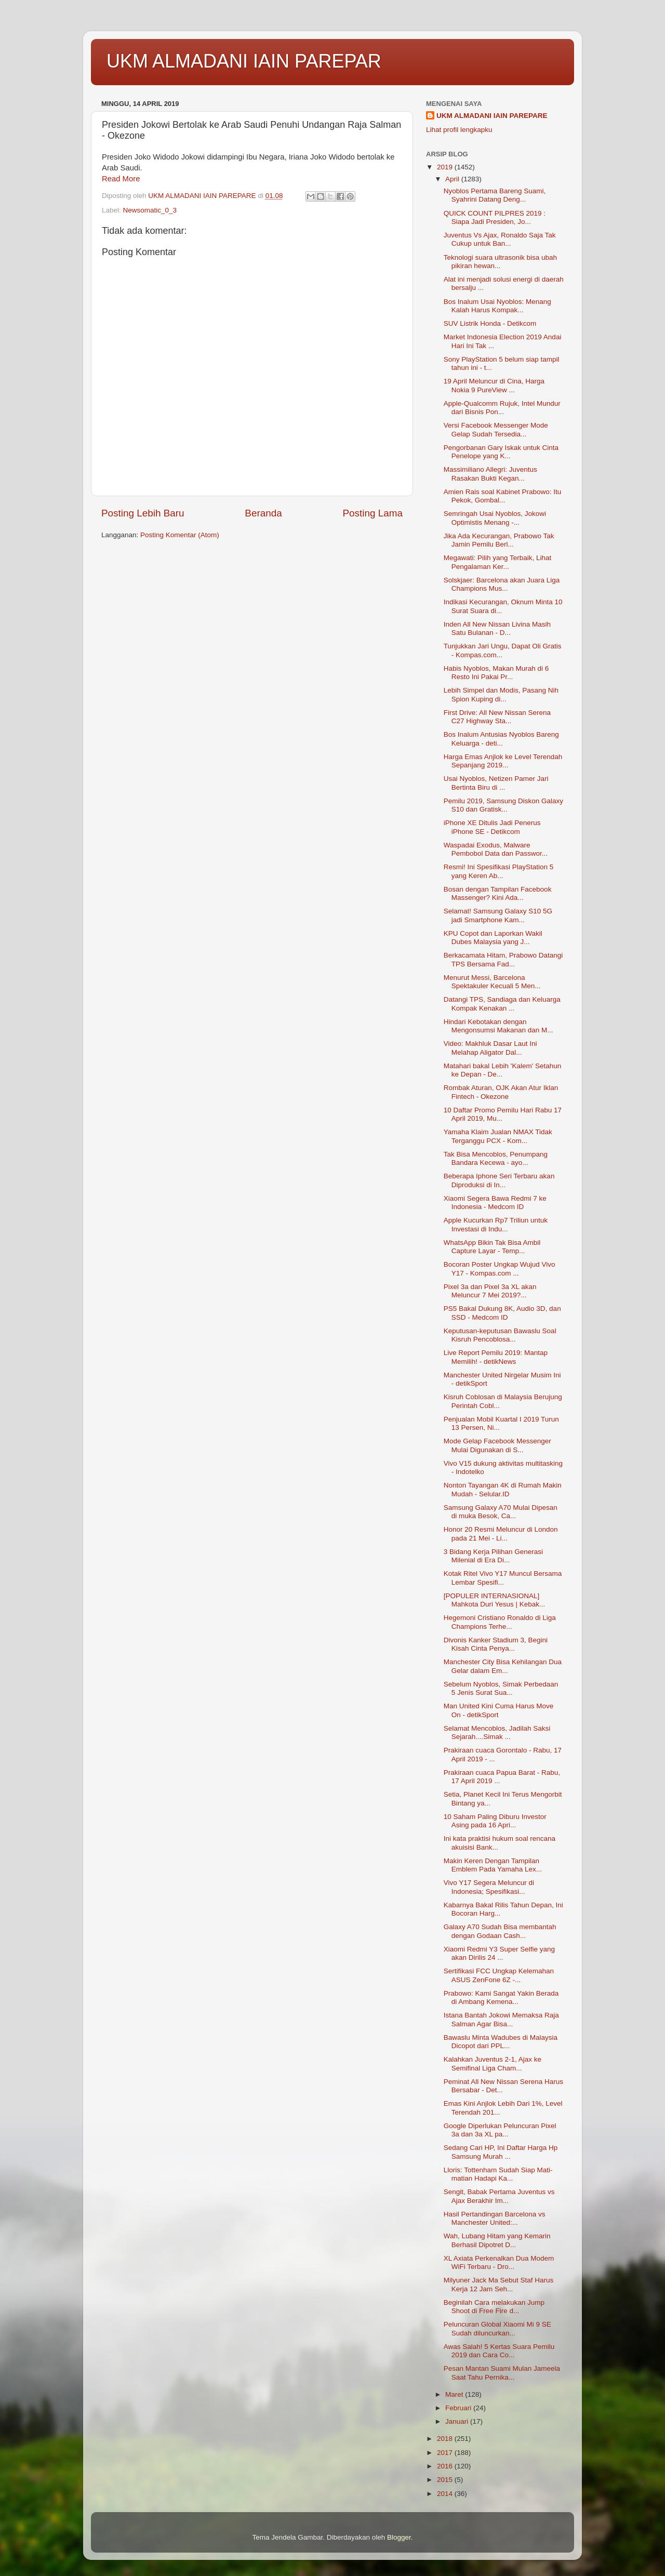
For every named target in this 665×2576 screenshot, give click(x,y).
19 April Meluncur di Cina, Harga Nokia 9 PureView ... (494, 385)
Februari (459, 2408)
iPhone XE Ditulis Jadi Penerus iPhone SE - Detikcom (492, 827)
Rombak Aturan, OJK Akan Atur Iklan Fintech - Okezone (501, 1092)
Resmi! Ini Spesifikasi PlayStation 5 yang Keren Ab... (499, 871)
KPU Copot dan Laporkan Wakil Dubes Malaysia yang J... (493, 938)
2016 (446, 2466)
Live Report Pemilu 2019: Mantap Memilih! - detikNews (496, 1357)
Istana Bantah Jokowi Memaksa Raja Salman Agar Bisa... (501, 2019)
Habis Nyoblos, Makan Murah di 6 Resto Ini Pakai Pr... (496, 673)
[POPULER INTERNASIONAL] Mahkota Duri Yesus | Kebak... (495, 1600)
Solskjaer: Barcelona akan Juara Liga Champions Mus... (502, 584)
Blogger (399, 2537)
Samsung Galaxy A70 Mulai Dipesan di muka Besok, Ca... (500, 1512)
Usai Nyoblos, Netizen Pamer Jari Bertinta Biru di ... (496, 783)
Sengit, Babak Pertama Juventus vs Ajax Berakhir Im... (499, 2196)
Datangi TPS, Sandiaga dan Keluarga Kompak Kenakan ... (502, 1003)
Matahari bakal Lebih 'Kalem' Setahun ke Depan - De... (503, 1070)
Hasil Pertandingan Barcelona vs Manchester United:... (495, 2218)
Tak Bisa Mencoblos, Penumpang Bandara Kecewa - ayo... (496, 1158)
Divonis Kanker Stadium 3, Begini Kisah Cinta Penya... (496, 1644)
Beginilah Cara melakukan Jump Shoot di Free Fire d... (494, 2307)
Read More (121, 179)
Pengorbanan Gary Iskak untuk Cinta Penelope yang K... (501, 452)
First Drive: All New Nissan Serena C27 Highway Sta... (497, 717)
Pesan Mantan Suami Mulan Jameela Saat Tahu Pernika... (502, 2373)
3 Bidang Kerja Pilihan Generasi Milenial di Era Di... (493, 1556)
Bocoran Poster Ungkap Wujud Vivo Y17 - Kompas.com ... (499, 1268)
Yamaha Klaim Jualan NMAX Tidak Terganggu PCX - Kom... (498, 1136)
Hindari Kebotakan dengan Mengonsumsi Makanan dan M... (498, 1026)
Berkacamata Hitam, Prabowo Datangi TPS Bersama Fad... (503, 959)
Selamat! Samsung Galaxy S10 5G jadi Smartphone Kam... (498, 915)
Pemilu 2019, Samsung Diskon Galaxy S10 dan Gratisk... (503, 805)
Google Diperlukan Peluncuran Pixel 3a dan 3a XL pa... (500, 2130)
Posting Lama (372, 513)
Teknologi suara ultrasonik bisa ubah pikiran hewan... (500, 262)
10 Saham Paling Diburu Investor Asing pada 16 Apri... (495, 1821)
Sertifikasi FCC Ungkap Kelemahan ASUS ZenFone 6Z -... (499, 1975)
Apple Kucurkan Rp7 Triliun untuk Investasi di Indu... (496, 1224)
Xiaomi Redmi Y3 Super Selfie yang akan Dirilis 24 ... (499, 1953)
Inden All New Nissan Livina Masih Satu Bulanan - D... (497, 628)
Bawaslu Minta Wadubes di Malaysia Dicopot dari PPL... (500, 2042)
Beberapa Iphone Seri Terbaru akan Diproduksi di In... (499, 1180)
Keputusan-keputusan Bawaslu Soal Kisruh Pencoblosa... (500, 1335)
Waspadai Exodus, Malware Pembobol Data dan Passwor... (496, 849)
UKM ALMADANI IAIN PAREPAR (244, 61)
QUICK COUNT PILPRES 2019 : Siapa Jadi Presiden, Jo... (495, 217)
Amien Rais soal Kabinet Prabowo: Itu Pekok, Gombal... (503, 496)
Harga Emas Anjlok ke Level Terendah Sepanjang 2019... (503, 761)
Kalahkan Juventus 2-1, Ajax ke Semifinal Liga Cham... (492, 2063)
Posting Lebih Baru (142, 513)
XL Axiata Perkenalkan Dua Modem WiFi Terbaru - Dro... (499, 2262)
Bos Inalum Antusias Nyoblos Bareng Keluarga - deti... (501, 739)
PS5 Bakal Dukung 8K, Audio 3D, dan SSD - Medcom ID (502, 1313)
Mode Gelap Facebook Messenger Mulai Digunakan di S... (497, 1445)
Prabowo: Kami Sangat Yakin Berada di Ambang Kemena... (501, 1997)
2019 (446, 167)
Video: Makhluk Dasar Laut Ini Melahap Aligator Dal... (490, 1048)
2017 (446, 2453)
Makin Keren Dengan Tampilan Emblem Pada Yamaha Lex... (493, 1865)
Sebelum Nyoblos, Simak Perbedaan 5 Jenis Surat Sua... (501, 1688)
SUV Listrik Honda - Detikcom (490, 323)
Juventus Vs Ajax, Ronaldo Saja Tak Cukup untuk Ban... (500, 239)
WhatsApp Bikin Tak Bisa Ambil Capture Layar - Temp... (492, 1247)
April (453, 179)
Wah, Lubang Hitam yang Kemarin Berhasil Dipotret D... (497, 2240)
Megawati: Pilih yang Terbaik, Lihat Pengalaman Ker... (498, 562)
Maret (455, 2394)
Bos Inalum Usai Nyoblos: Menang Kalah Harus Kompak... (497, 306)
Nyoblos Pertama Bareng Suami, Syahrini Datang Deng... (495, 195)
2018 (446, 2438)
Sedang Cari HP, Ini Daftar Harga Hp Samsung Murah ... (501, 2152)
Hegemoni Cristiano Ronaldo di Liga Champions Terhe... (500, 1622)
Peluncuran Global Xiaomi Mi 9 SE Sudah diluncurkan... (497, 2328)
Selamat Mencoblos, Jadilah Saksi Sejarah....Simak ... (497, 1732)
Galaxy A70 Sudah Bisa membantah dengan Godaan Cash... (500, 1931)
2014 (446, 2494)
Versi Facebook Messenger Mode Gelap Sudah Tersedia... (496, 429)
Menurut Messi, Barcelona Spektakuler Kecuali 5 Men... (492, 982)
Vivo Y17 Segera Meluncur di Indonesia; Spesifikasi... (489, 1887)
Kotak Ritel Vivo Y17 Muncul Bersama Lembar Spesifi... (503, 1578)
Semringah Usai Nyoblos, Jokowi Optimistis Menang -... (495, 518)
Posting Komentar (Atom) (179, 535)
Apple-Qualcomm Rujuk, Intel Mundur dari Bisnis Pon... (502, 408)
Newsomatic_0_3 (150, 210)
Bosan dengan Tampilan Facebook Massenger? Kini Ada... (498, 893)
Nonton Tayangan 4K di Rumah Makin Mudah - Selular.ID (503, 1489)
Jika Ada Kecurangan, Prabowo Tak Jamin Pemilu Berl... (499, 540)
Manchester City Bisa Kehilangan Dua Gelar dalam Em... (503, 1666)
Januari (457, 2421)
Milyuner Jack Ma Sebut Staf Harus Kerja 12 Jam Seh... (499, 2284)
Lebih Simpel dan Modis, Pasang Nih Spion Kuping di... (501, 694)
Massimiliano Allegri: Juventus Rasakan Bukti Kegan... (490, 474)
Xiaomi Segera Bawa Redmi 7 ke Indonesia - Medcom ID (495, 1202)
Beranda (263, 513)
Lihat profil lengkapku (459, 130)
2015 (446, 2480)
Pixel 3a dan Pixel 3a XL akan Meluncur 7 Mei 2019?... (490, 1291)
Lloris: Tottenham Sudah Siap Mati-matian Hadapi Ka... (498, 2174)
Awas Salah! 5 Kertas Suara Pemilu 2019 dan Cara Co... (499, 2351)
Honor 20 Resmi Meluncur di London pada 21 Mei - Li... (501, 1533)
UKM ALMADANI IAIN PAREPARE (492, 115)
